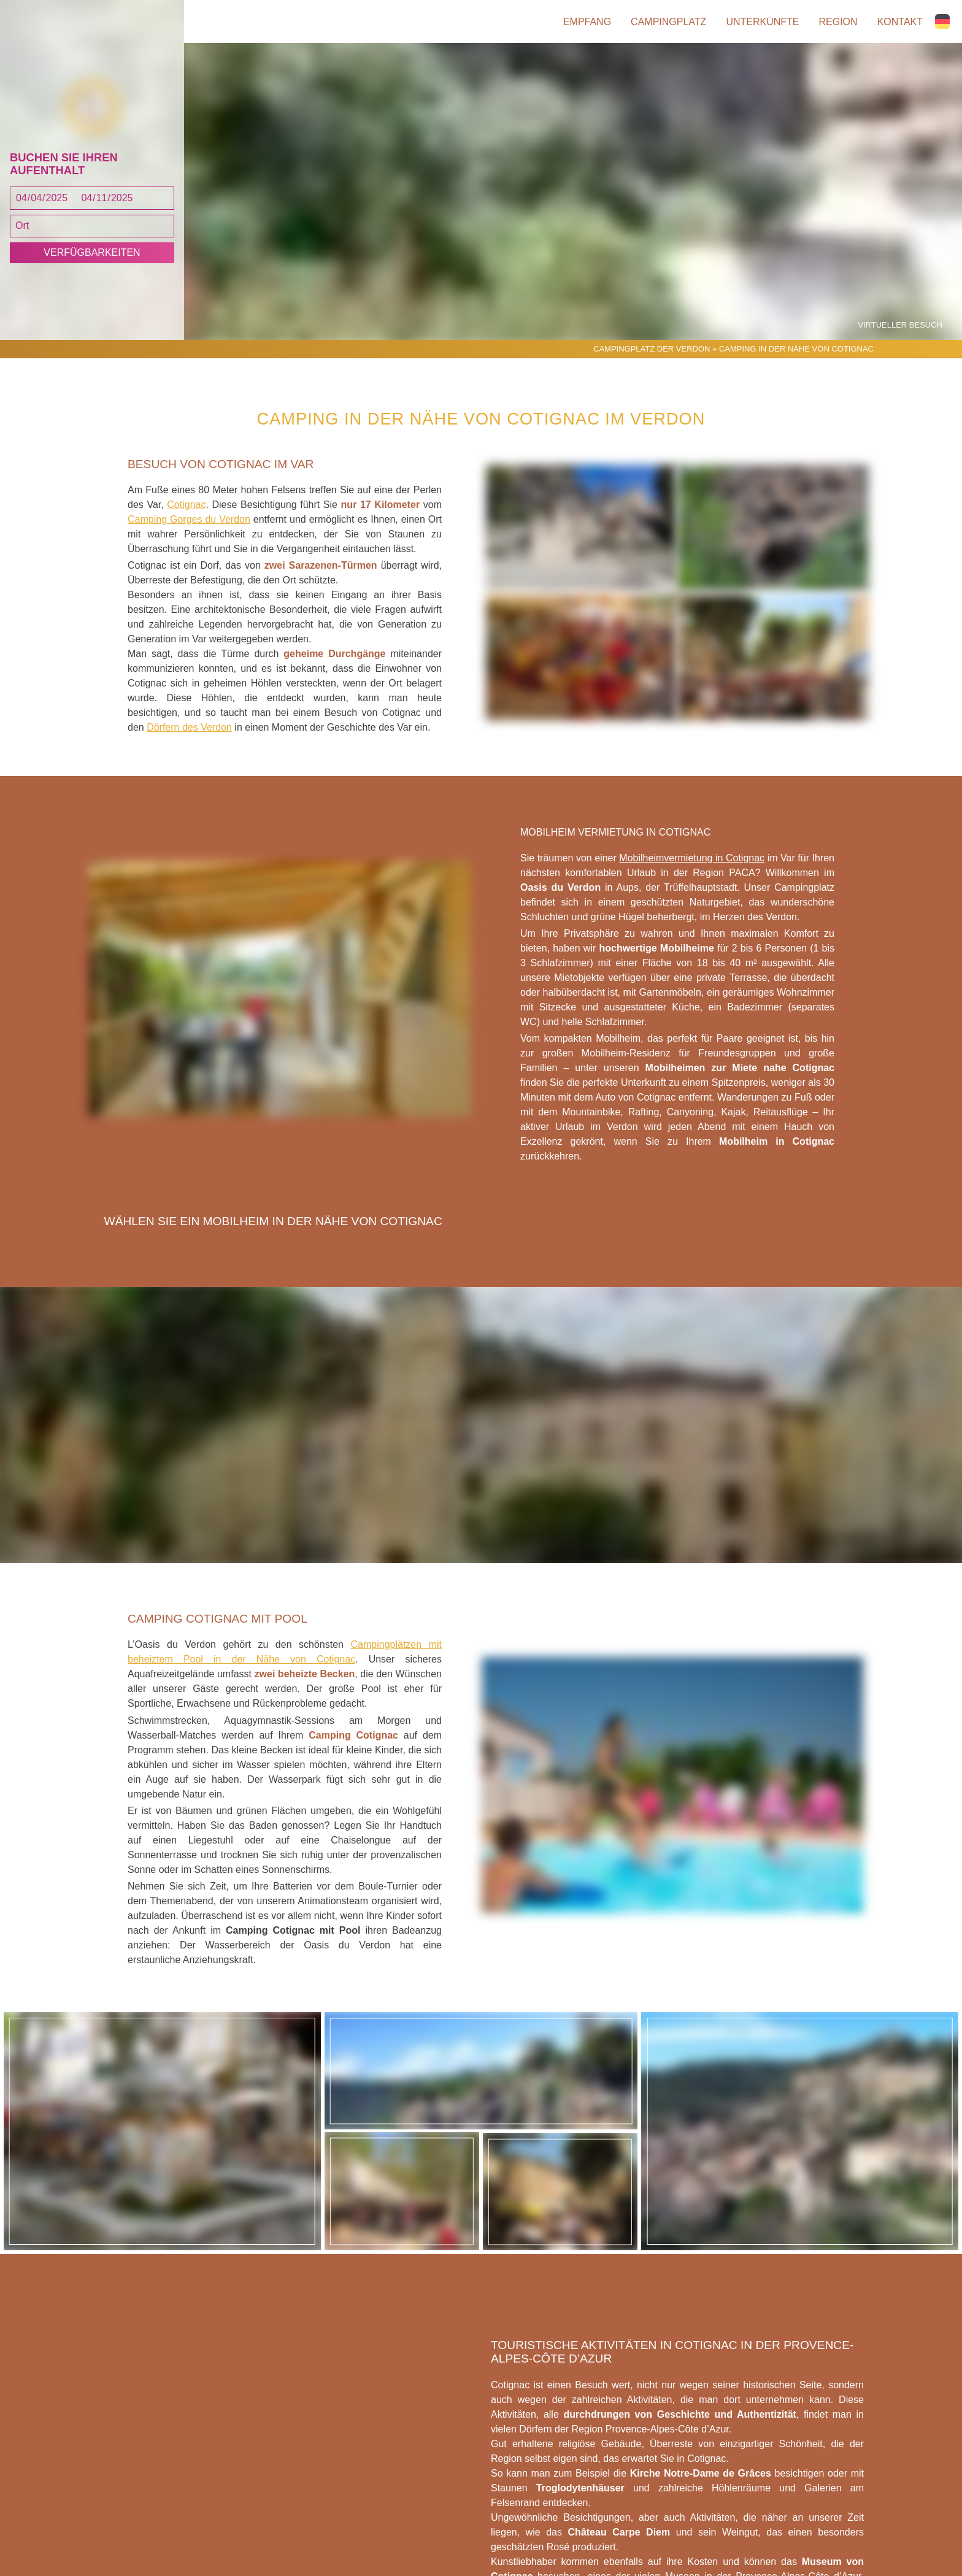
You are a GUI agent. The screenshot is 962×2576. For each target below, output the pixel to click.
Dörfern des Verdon (189, 727)
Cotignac (186, 504)
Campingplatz (668, 22)
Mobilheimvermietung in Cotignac (691, 858)
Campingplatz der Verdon (651, 348)
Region (838, 22)
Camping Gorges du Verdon (189, 519)
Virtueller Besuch (900, 325)
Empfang (587, 22)
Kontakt (900, 22)
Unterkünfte (762, 22)
